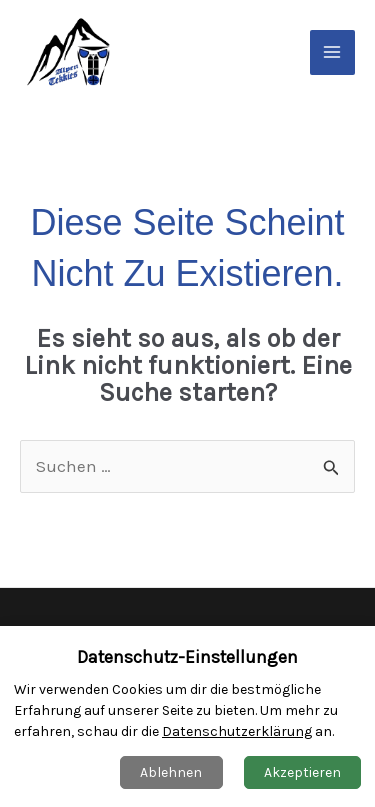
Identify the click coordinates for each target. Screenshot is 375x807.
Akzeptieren (302, 772)
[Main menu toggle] (333, 53)
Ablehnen (171, 772)
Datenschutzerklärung (237, 731)
